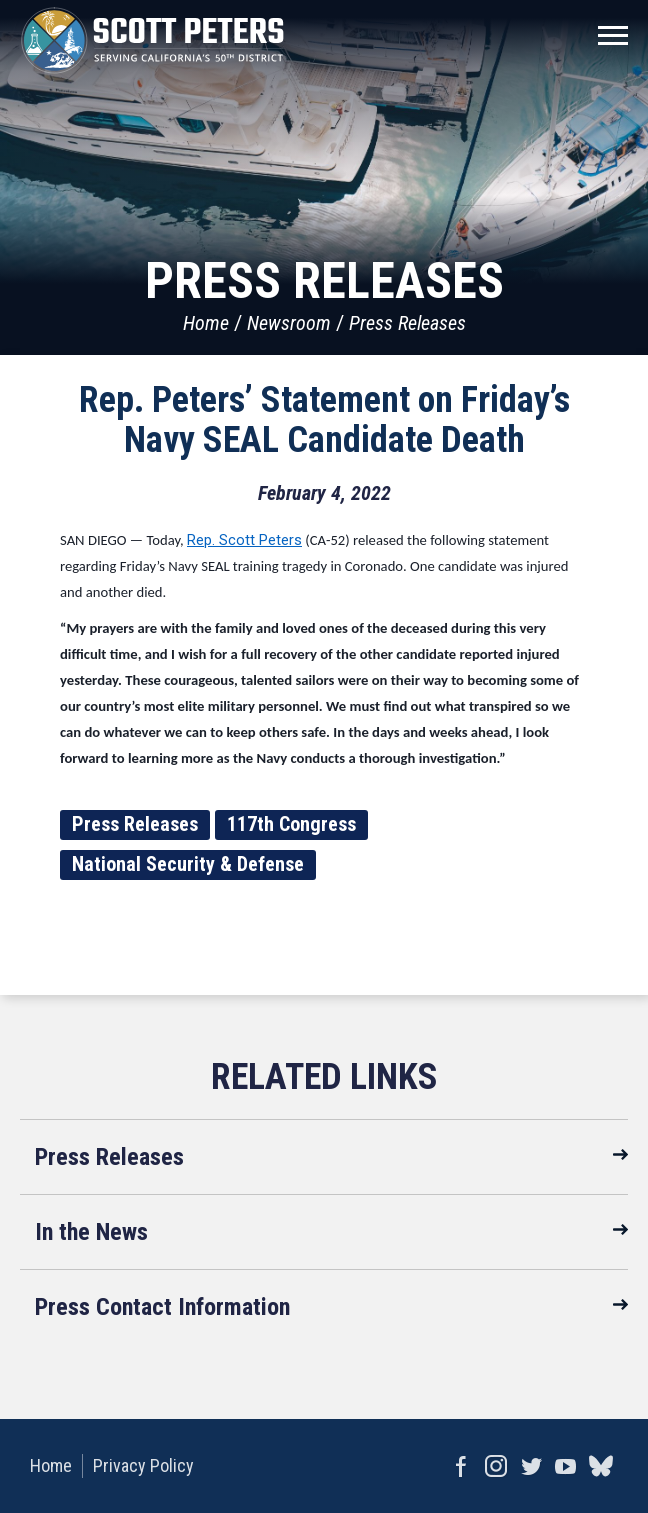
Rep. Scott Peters (244, 540)
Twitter (530, 1466)
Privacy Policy (143, 1465)
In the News (91, 1232)
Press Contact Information (162, 1307)
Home (206, 323)
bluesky (600, 1466)
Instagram (495, 1466)
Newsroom (289, 323)
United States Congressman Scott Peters (152, 40)
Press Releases (407, 323)
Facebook (460, 1466)
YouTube (565, 1466)
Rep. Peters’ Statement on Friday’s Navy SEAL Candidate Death (324, 420)
